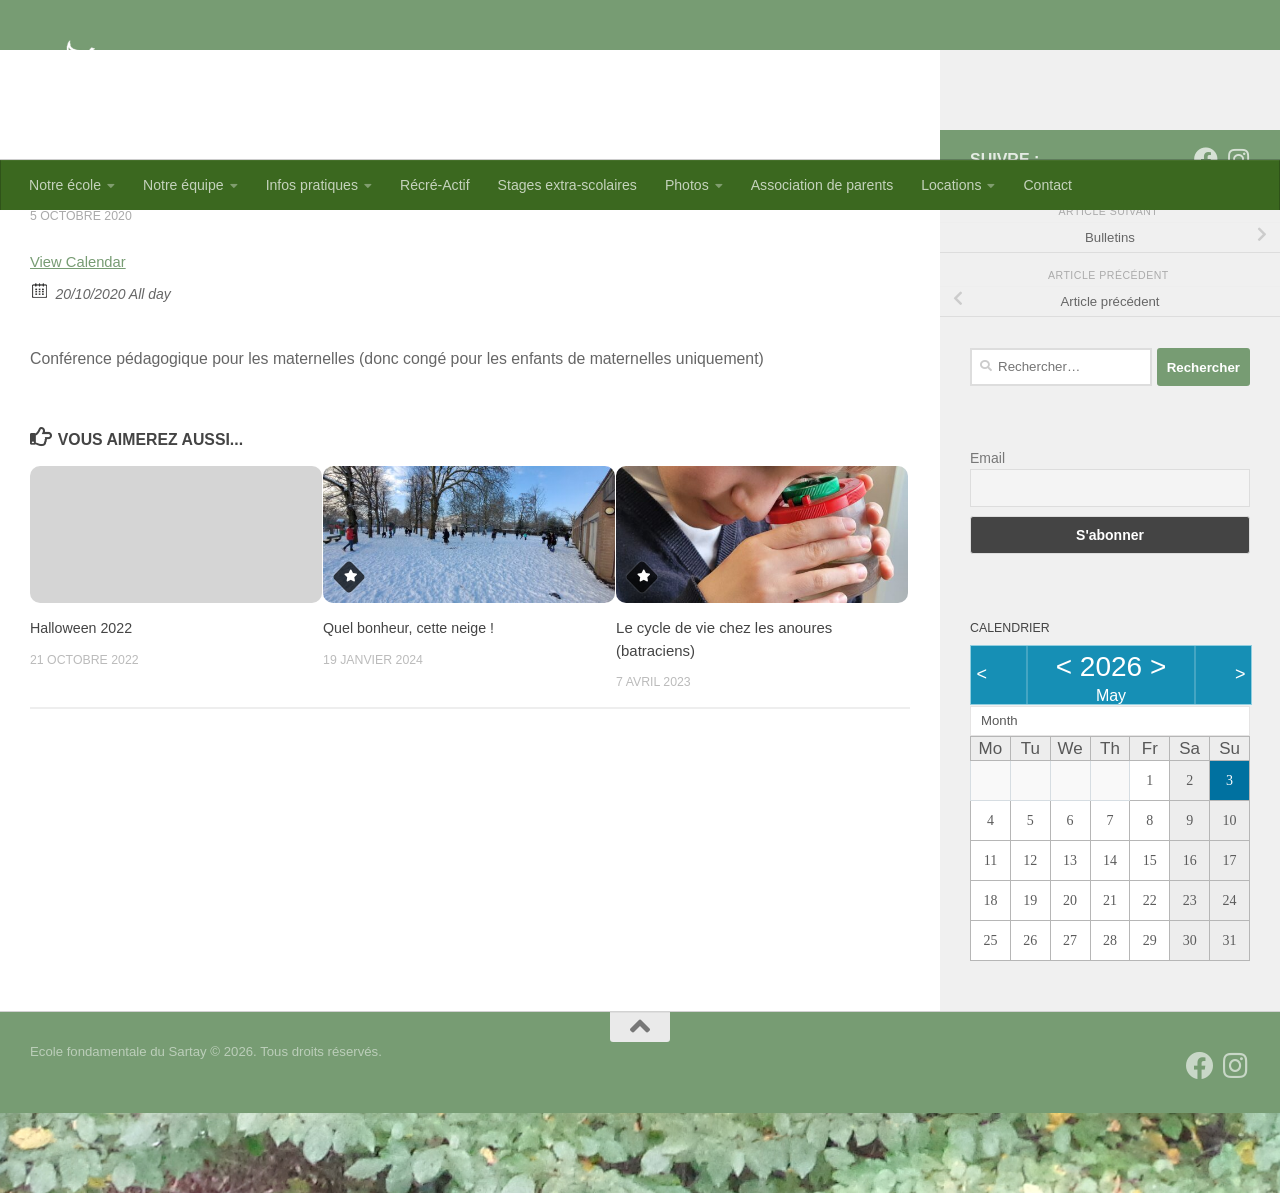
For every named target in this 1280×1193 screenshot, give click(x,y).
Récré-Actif (435, 185)
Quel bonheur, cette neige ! (413, 707)
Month (999, 800)
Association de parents (822, 185)
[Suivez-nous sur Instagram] (1238, 239)
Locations (951, 185)
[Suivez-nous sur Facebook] (1206, 239)
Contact (1047, 185)
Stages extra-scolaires (567, 185)
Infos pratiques (312, 185)
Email (987, 538)
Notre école (65, 185)
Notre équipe (183, 185)
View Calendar (81, 341)
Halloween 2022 (83, 707)
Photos (687, 185)
